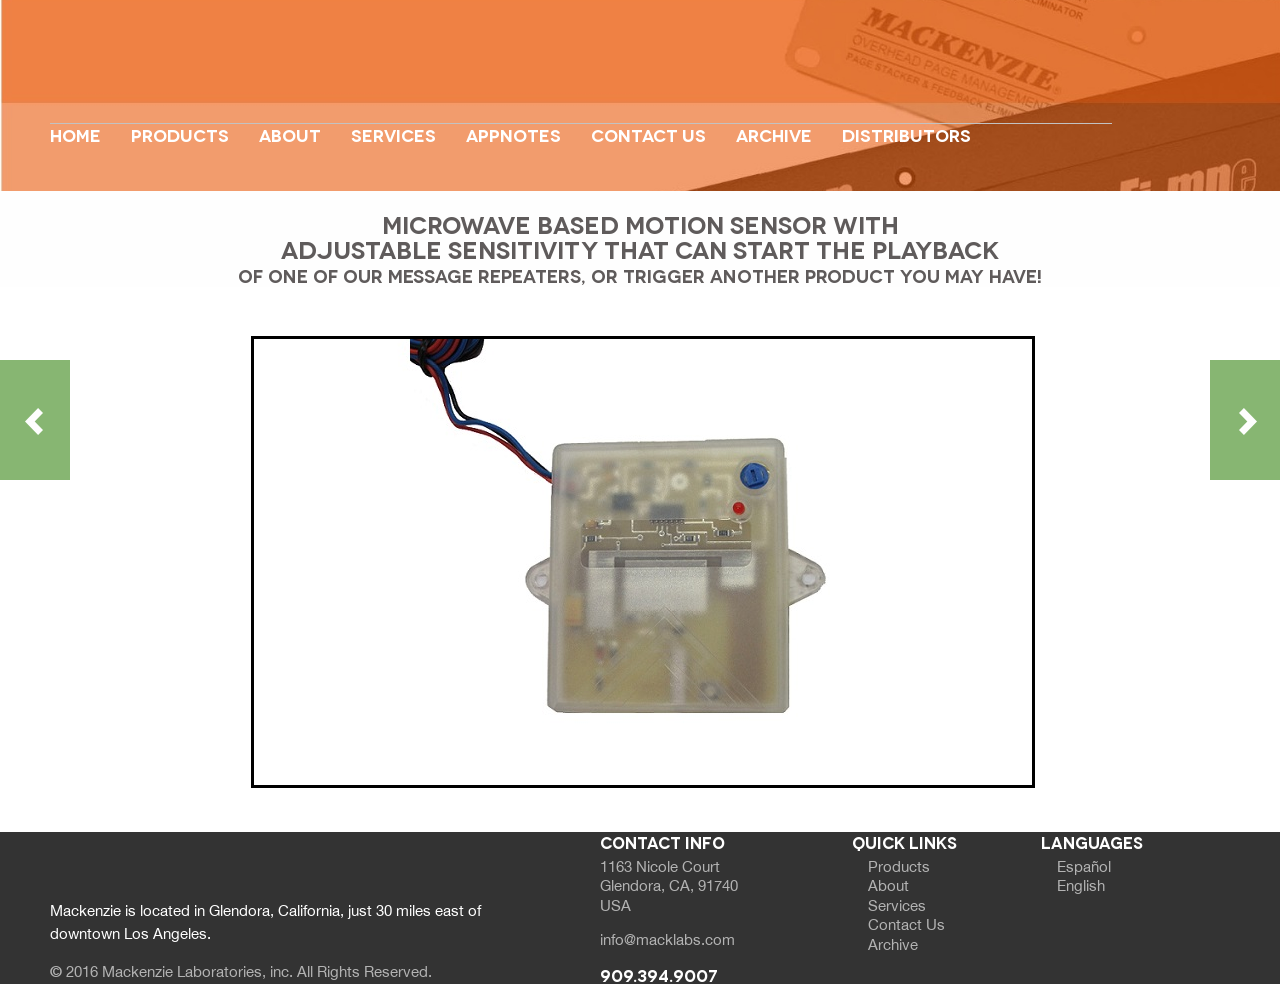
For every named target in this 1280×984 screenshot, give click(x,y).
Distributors (906, 134)
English (1081, 885)
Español (1084, 866)
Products (180, 134)
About (290, 134)
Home (75, 134)
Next (1178, 122)
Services (393, 134)
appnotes (513, 134)
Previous (101, 122)
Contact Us (648, 134)
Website (581, 73)
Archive (774, 134)
